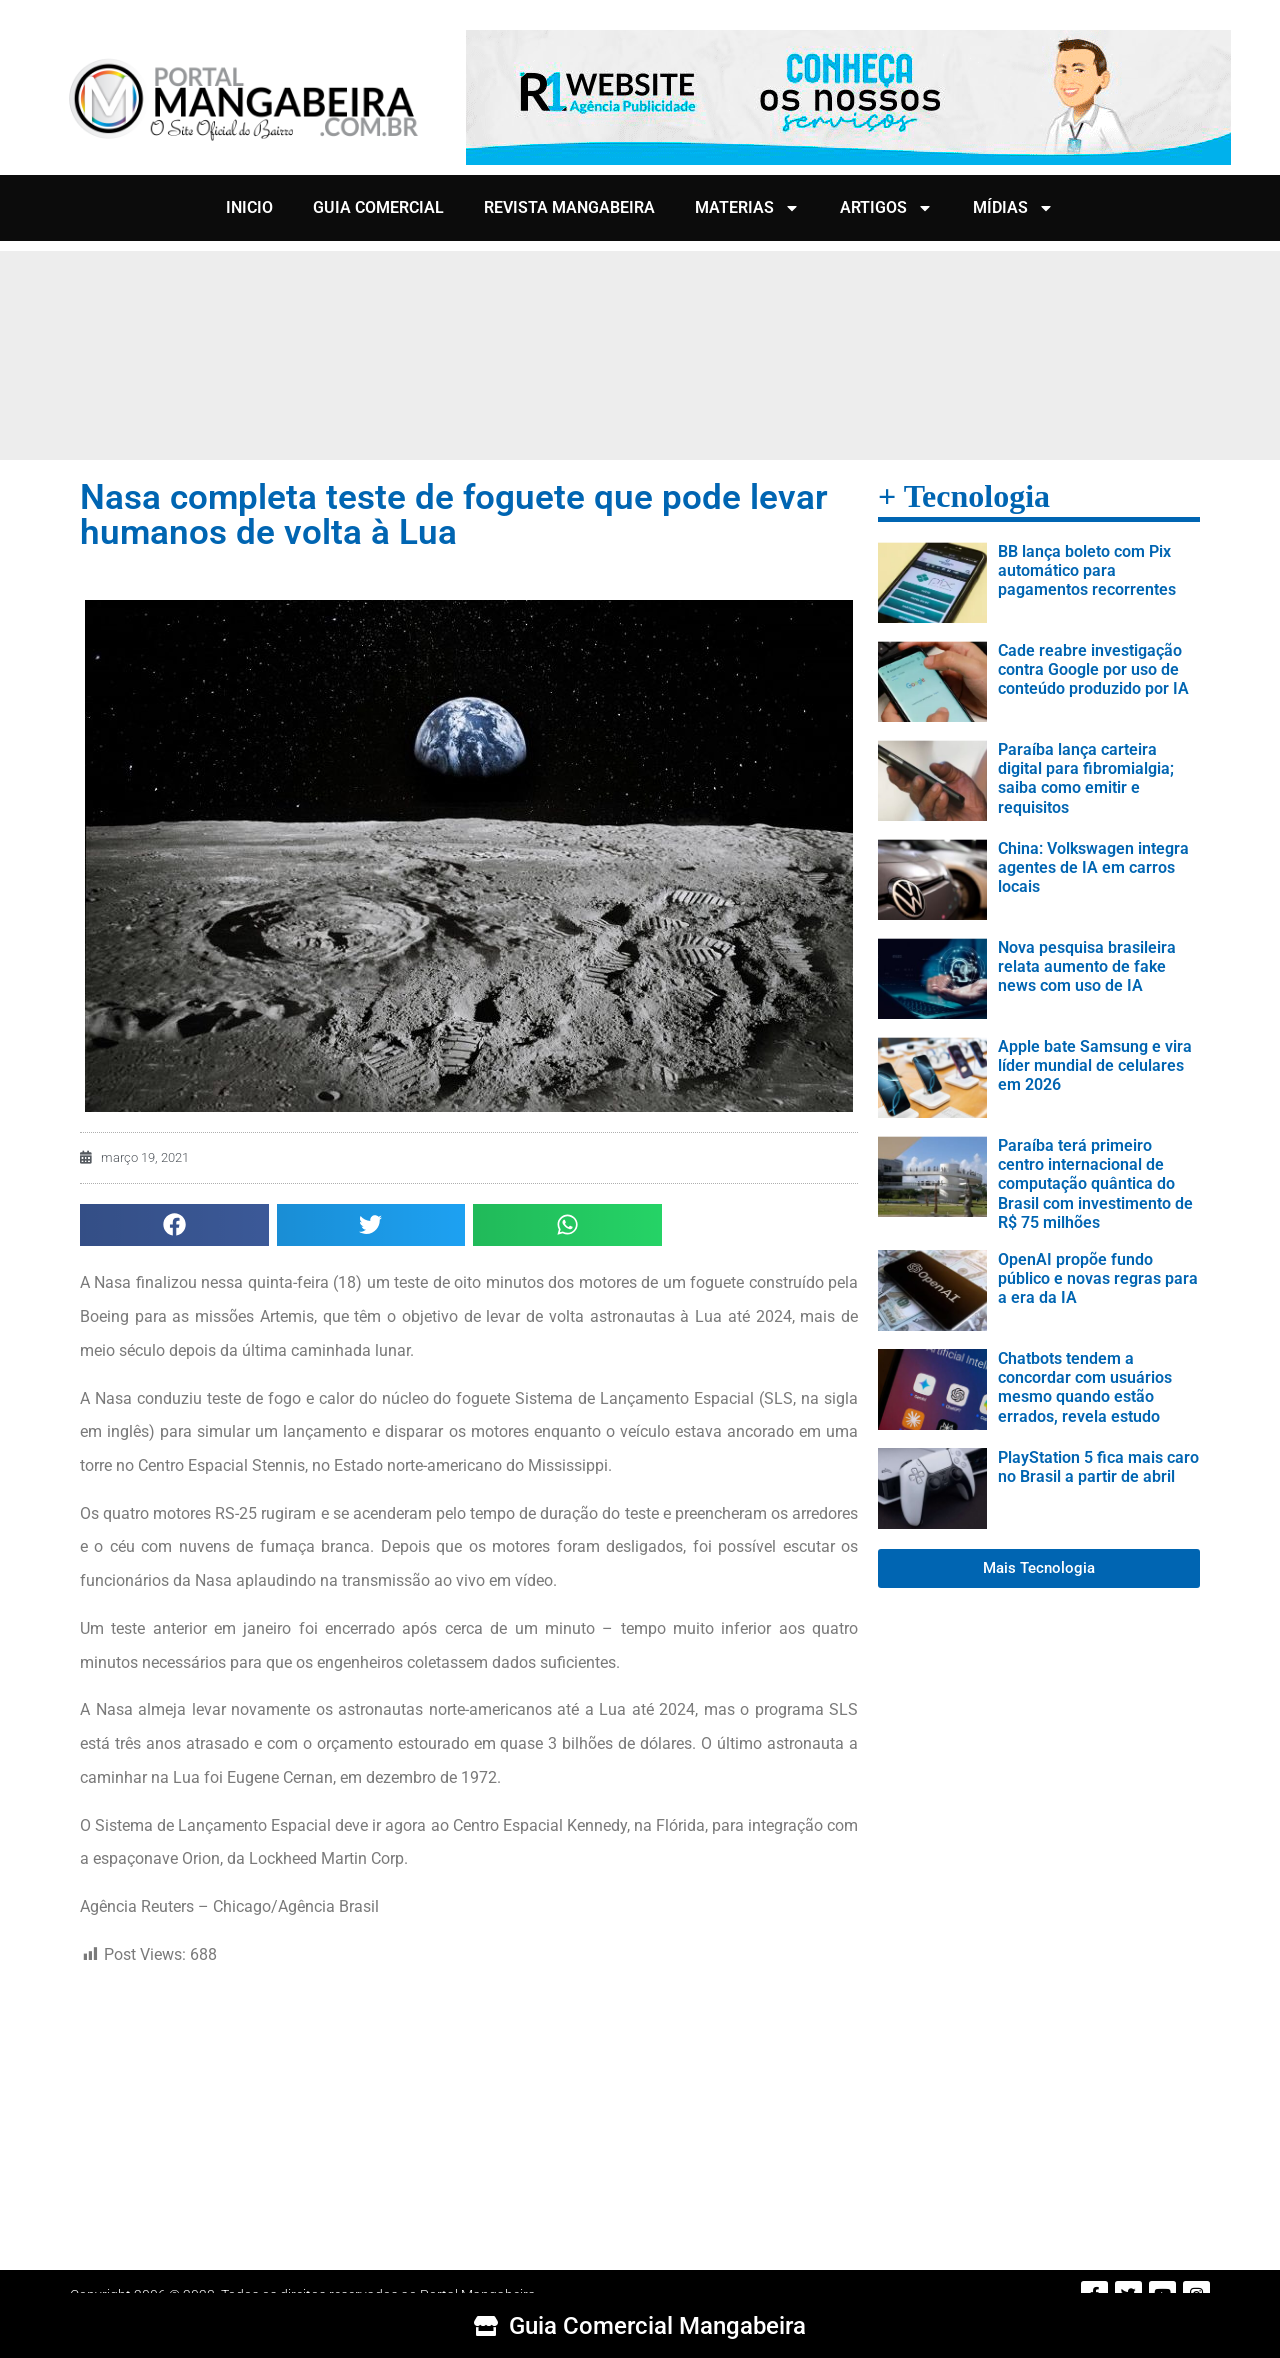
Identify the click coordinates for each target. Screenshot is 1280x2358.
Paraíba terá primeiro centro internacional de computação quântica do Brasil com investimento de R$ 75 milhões (1095, 1184)
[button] (174, 1225)
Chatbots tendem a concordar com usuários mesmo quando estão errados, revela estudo (1085, 1387)
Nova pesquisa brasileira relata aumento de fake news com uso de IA (1087, 966)
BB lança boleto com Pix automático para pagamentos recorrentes (1087, 570)
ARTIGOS (886, 208)
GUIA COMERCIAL (378, 207)
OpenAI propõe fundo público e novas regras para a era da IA (1098, 1278)
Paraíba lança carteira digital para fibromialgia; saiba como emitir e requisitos (1086, 778)
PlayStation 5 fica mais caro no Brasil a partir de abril (1098, 1467)
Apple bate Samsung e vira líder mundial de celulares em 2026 (1095, 1065)
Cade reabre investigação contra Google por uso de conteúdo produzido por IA (1093, 669)
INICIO (249, 207)
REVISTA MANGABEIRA (569, 207)
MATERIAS (747, 208)
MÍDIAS (1013, 208)
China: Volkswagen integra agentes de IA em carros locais (1093, 867)
